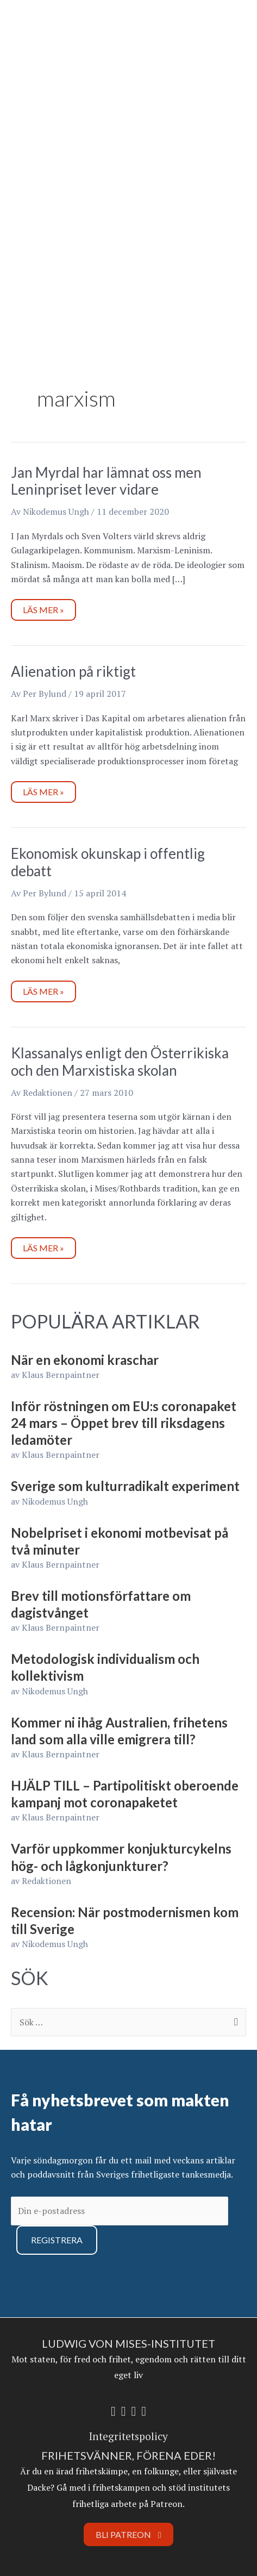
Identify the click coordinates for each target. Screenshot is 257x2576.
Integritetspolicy (128, 2436)
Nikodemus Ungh (55, 1501)
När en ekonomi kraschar (85, 1360)
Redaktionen (46, 1881)
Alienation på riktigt (73, 671)
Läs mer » (49, 607)
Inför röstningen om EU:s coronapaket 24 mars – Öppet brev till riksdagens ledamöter (123, 1423)
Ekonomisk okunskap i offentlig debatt (108, 862)
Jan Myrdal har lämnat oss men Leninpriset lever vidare (106, 481)
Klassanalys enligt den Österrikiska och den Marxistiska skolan (120, 1061)
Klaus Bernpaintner (60, 1375)
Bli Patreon (128, 2534)
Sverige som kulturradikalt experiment (125, 1486)
